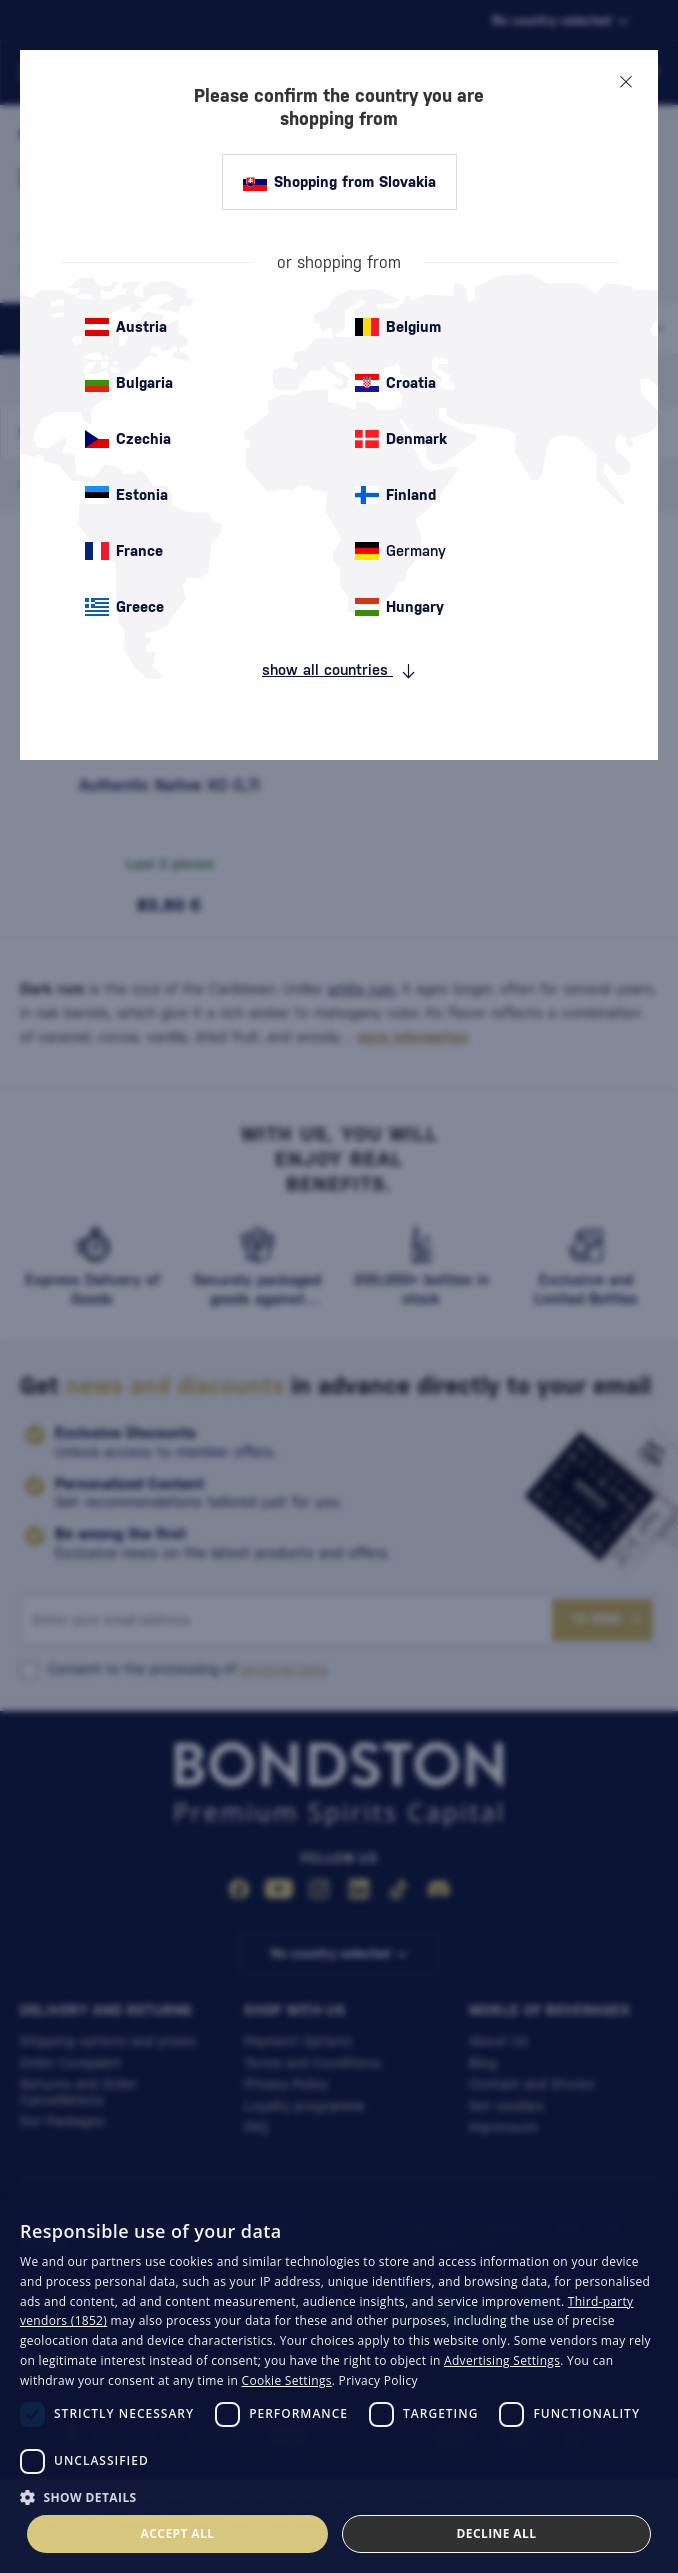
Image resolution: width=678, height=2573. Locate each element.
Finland (395, 495)
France (124, 551)
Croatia (395, 383)
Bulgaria (129, 383)
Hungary (399, 607)
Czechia (128, 439)
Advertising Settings (502, 2360)
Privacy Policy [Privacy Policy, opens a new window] (378, 2380)
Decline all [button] (497, 2533)
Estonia (126, 495)
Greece (124, 607)
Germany (400, 551)
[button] (339, 2496)
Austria (126, 327)
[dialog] (339, 2385)
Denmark (401, 439)
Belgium (398, 327)
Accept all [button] (178, 2533)
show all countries (339, 670)
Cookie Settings (287, 2380)
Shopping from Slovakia (339, 182)
